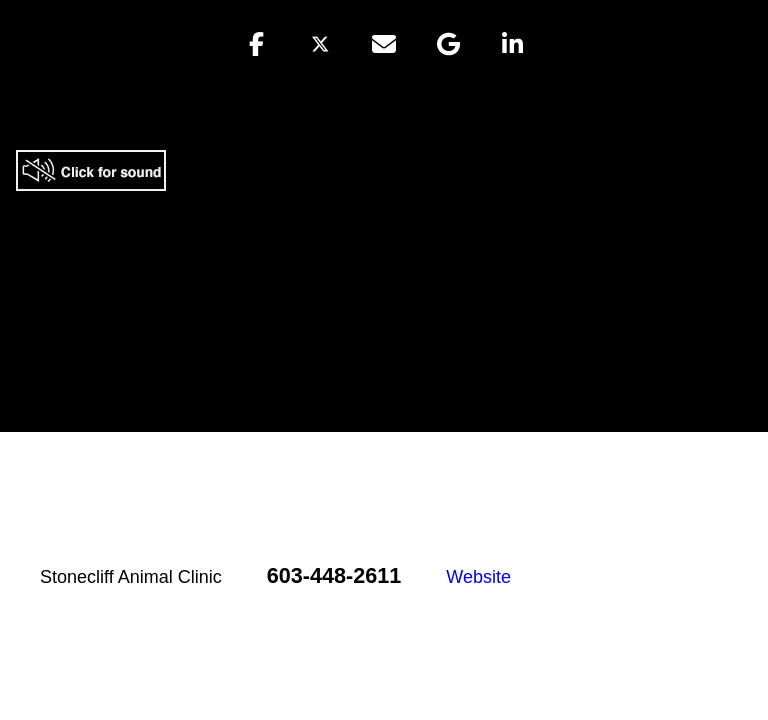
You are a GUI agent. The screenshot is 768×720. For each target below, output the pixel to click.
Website (478, 577)
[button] (256, 44)
